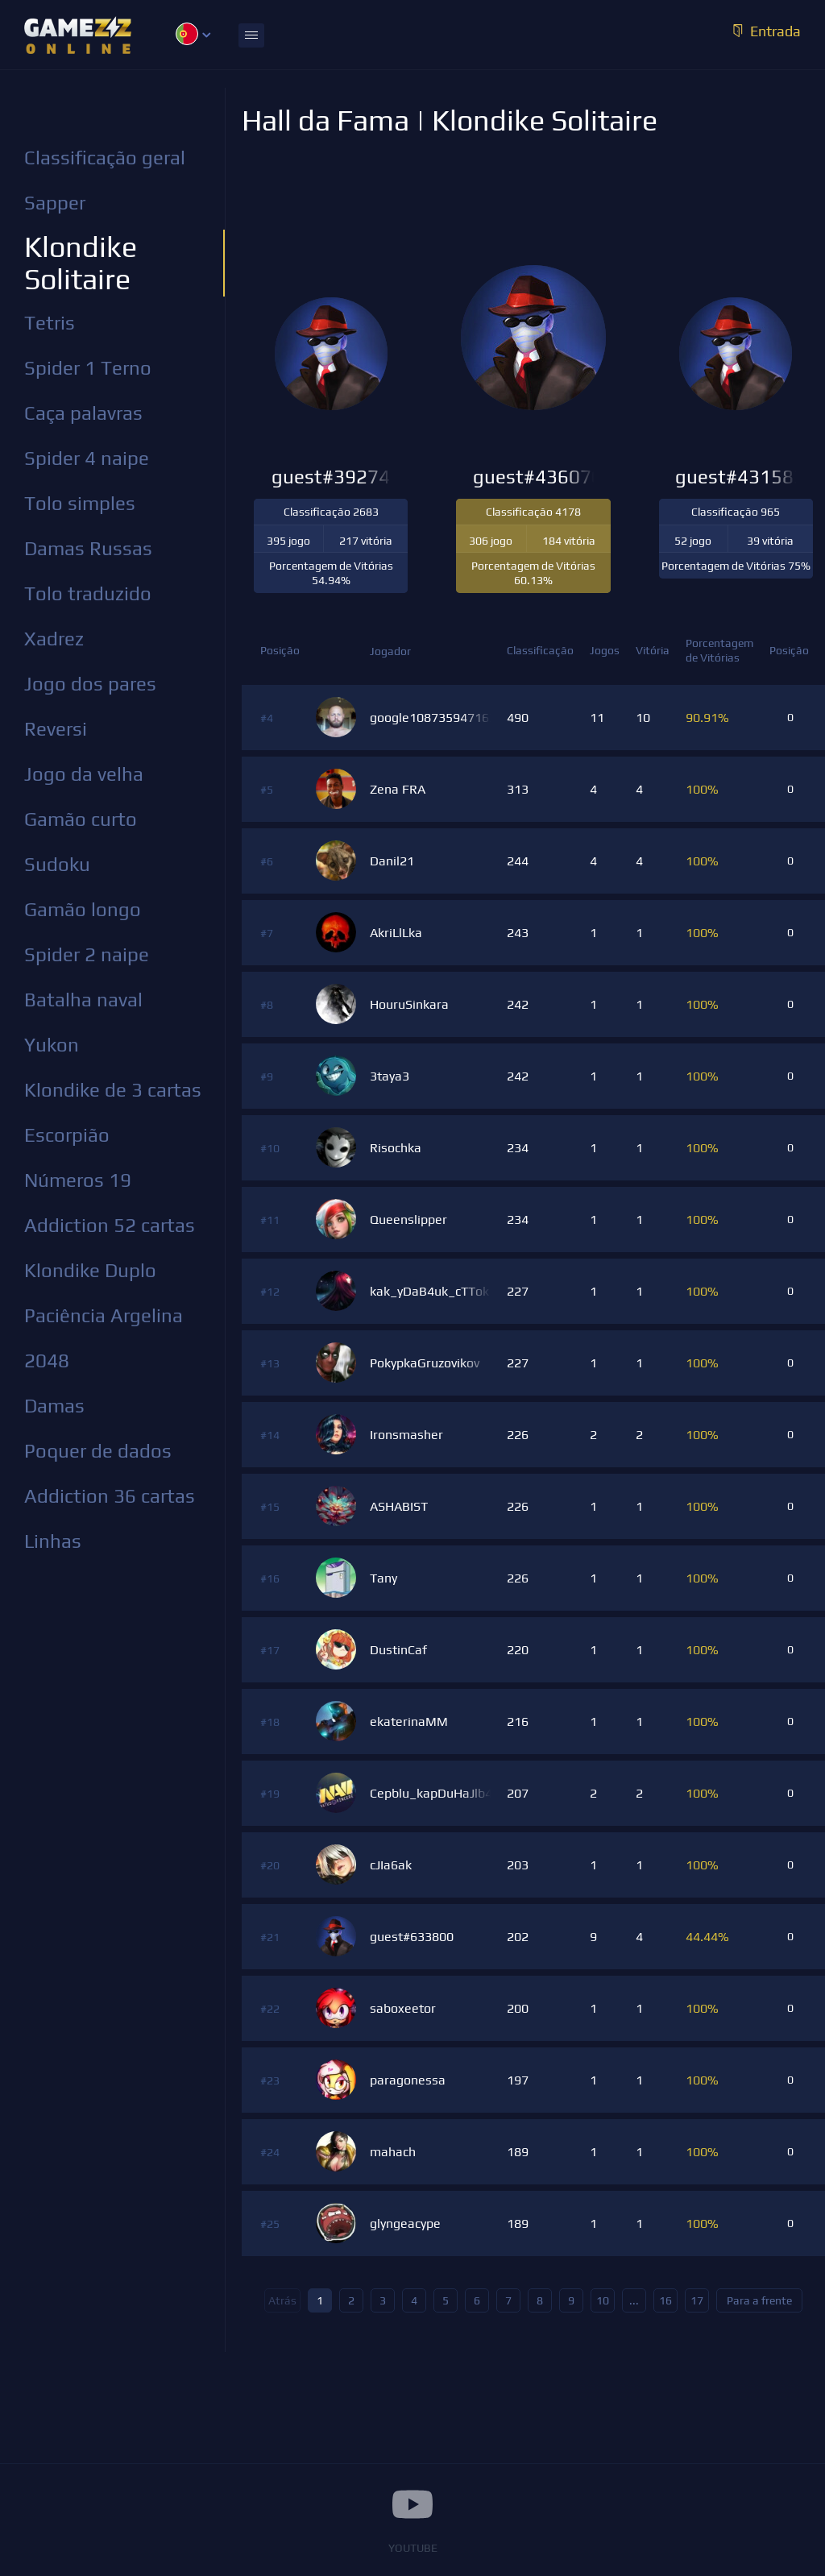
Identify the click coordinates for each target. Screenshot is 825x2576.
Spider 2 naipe (86, 954)
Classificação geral (104, 157)
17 (696, 2300)
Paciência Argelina (103, 1315)
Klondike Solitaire (80, 263)
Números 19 (77, 1180)
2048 (46, 1360)
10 (602, 2300)
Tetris (49, 323)
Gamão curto (80, 819)
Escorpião (67, 1135)
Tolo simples (79, 503)
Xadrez (54, 638)
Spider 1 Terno (87, 368)
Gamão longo (82, 909)
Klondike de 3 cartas (112, 1090)
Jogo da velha (83, 774)
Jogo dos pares (90, 684)
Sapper (54, 203)
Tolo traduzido (87, 593)
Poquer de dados (98, 1451)
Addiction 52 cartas (109, 1225)
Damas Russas (88, 548)
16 (665, 2300)
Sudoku (57, 864)
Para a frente (759, 2300)
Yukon (51, 1045)
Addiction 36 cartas (109, 1496)
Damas (54, 1406)
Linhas (52, 1541)
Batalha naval (83, 999)
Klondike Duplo (90, 1270)
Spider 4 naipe (86, 458)
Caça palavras (83, 413)
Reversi (55, 729)
